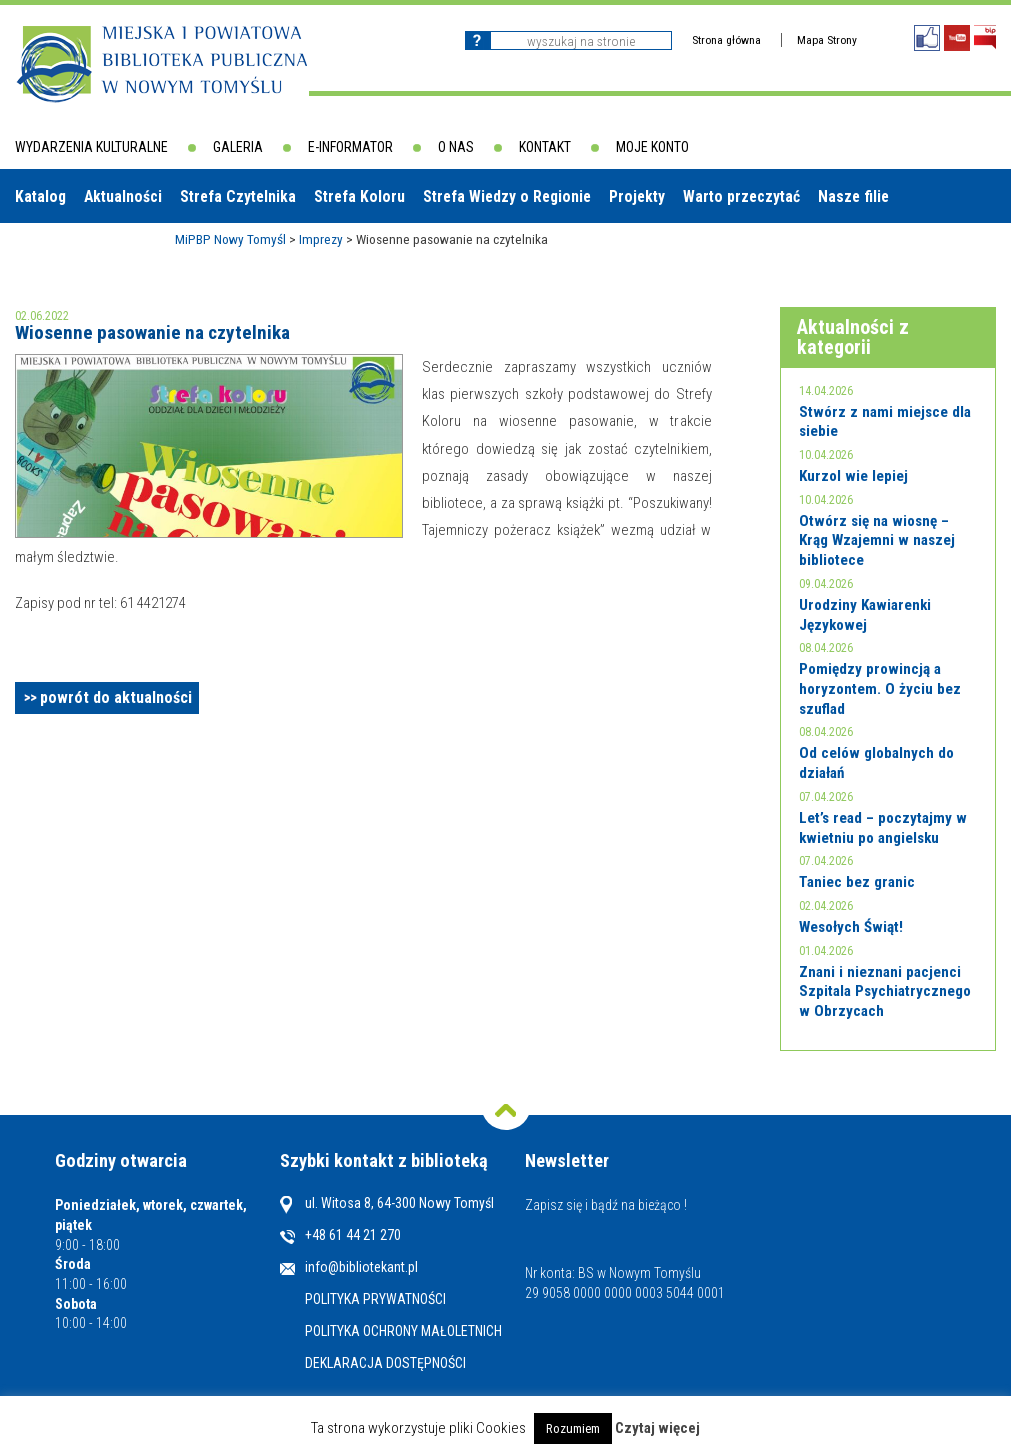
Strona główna (726, 40)
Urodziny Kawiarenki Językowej (865, 615)
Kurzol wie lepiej (853, 476)
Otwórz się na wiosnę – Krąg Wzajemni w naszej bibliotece (877, 540)
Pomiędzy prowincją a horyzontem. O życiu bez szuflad (880, 688)
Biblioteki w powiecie (95, 249)
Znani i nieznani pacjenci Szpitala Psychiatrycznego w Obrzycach (885, 991)
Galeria (238, 147)
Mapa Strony (827, 40)
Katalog (40, 196)
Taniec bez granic (857, 882)
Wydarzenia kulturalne (91, 147)
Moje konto (652, 147)
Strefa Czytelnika (238, 196)
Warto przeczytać (741, 196)
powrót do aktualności (116, 697)
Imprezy (321, 239)
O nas (456, 147)
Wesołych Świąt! (851, 927)
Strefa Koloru (359, 196)
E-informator (350, 147)
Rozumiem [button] (573, 1428)
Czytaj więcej (657, 1428)
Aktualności (123, 196)
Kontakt (545, 147)
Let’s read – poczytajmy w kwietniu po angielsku (883, 828)
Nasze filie (853, 196)
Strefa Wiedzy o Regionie (507, 196)
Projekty (637, 196)
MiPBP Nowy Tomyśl (230, 239)
